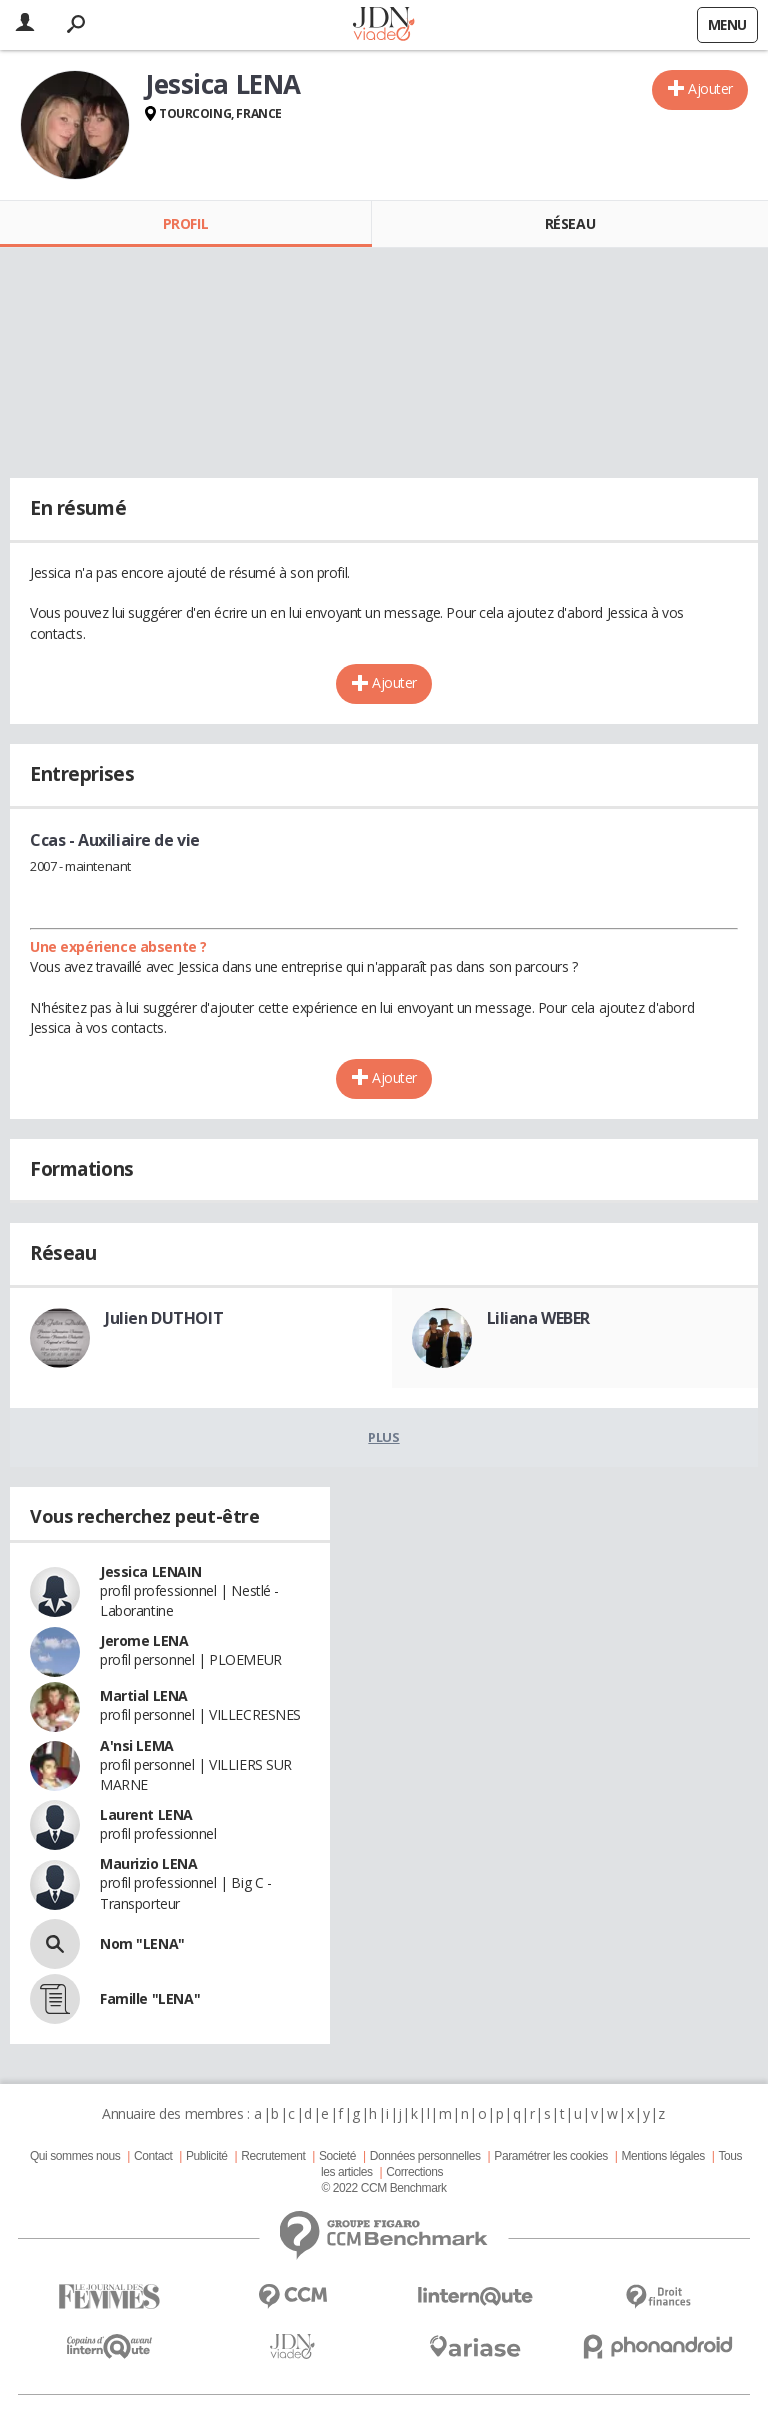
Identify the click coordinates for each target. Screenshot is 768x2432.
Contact (153, 2156)
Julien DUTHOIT (164, 1318)
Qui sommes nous (75, 2156)
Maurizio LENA (149, 1863)
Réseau (570, 223)
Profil (185, 223)
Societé (337, 2156)
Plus (383, 1437)
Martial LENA (144, 1695)
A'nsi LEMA (137, 1745)
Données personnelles (425, 2156)
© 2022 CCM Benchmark (383, 2188)
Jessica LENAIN (150, 1571)
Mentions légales (662, 2156)
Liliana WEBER (539, 1318)
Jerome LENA (144, 1640)
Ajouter (710, 88)
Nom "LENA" (142, 1943)
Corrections (414, 2172)
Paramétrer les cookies (550, 2156)
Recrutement (273, 2156)
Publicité (207, 2156)
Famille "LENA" (150, 1998)
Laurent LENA (146, 1814)
